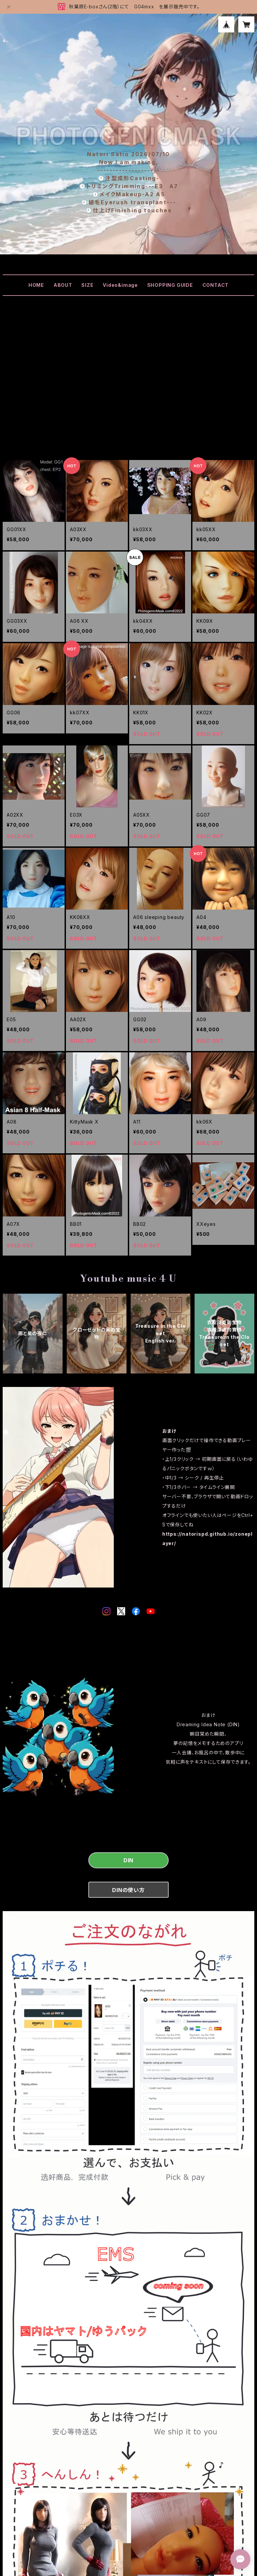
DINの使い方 (128, 1890)
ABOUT (63, 285)
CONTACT (215, 285)
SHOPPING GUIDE (170, 285)
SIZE (87, 285)
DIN (128, 1860)
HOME (36, 285)
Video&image (120, 285)
